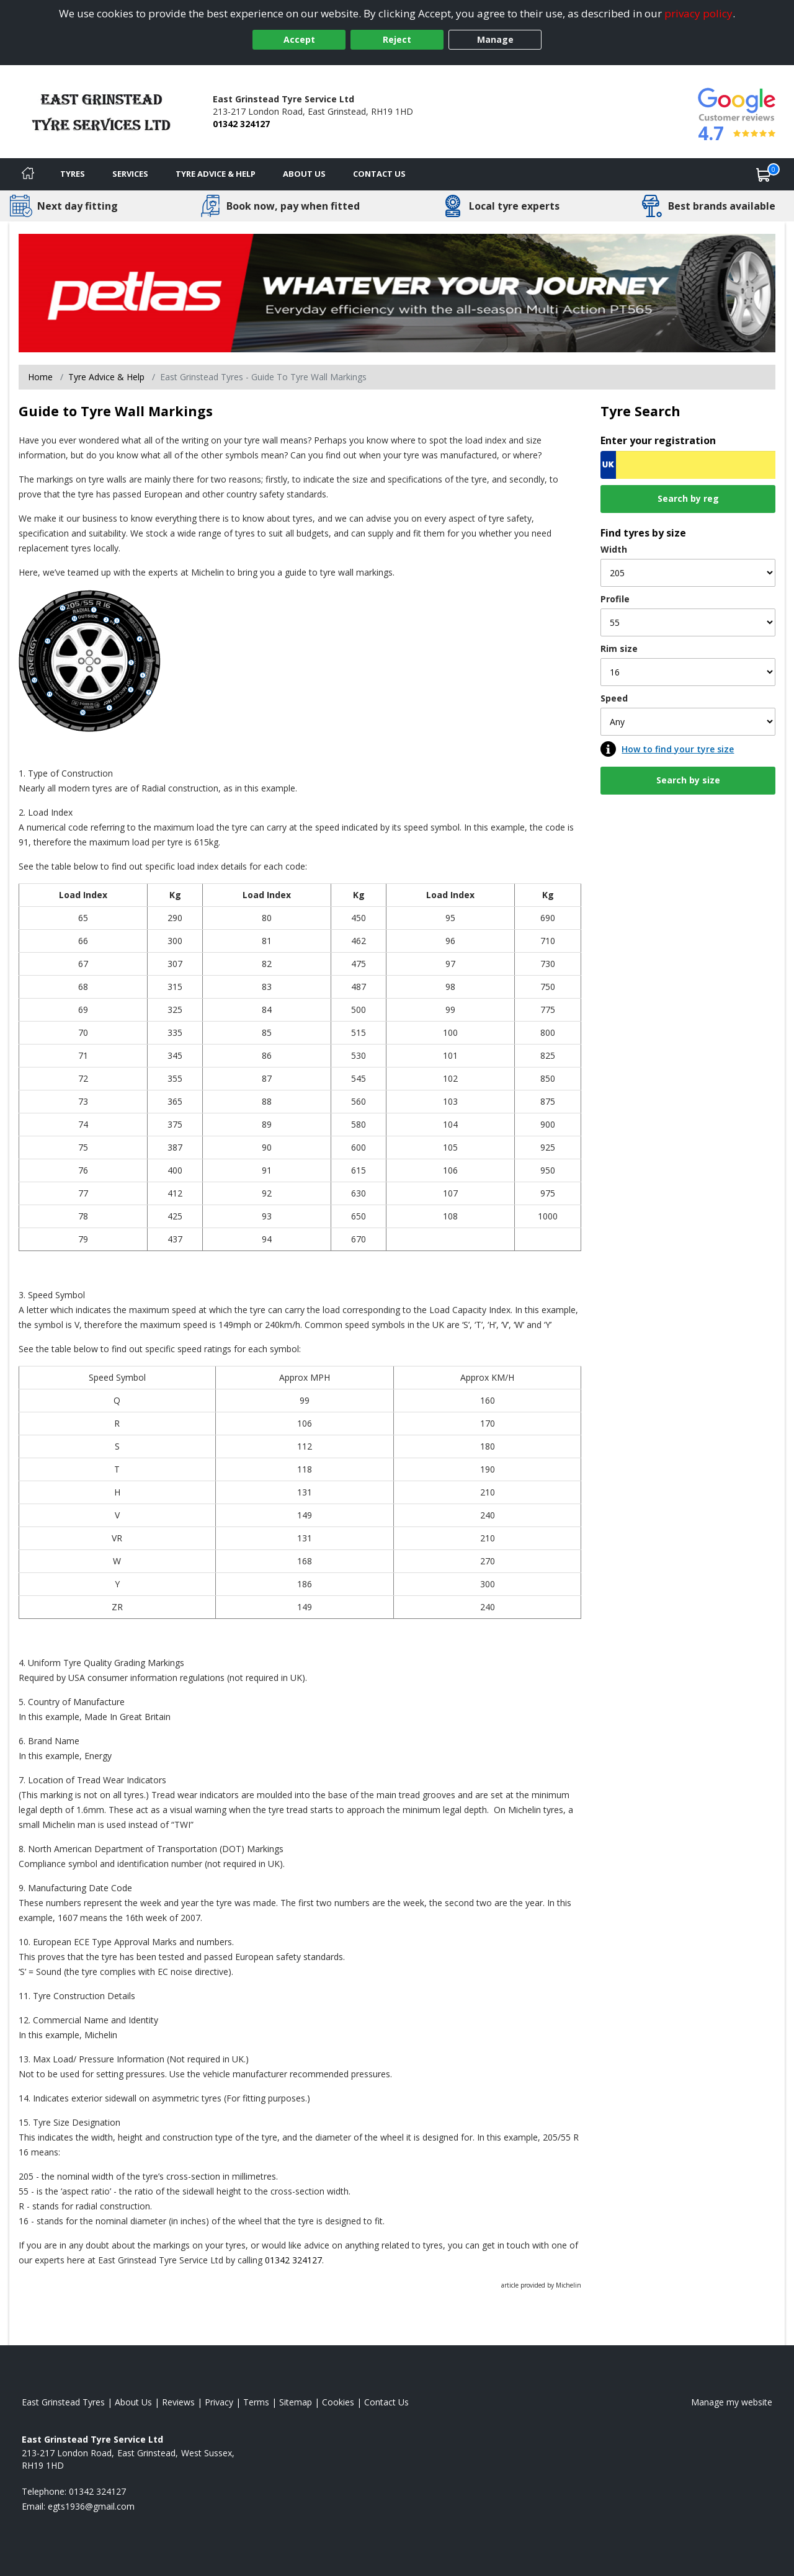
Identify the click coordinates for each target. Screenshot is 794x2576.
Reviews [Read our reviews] (178, 2402)
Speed (614, 698)
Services (130, 173)
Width (613, 549)
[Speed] (687, 722)
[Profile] (687, 622)
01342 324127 (241, 124)
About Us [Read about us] (133, 2402)
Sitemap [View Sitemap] (295, 2402)
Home (40, 377)
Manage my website (731, 2402)
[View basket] (764, 174)
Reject (397, 39)
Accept (299, 39)
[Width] (687, 573)
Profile (615, 599)
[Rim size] (687, 672)
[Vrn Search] (687, 465)
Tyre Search (640, 411)
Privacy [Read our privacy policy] (219, 2402)
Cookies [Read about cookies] (338, 2402)
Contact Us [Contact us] (379, 173)
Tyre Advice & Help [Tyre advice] (216, 173)
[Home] (28, 174)
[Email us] (91, 2506)
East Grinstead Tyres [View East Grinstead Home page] (63, 2402)
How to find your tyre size (678, 749)
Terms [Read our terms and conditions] (256, 2402)
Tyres (72, 173)
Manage (495, 39)
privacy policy (698, 13)
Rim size (619, 648)
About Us (304, 173)
